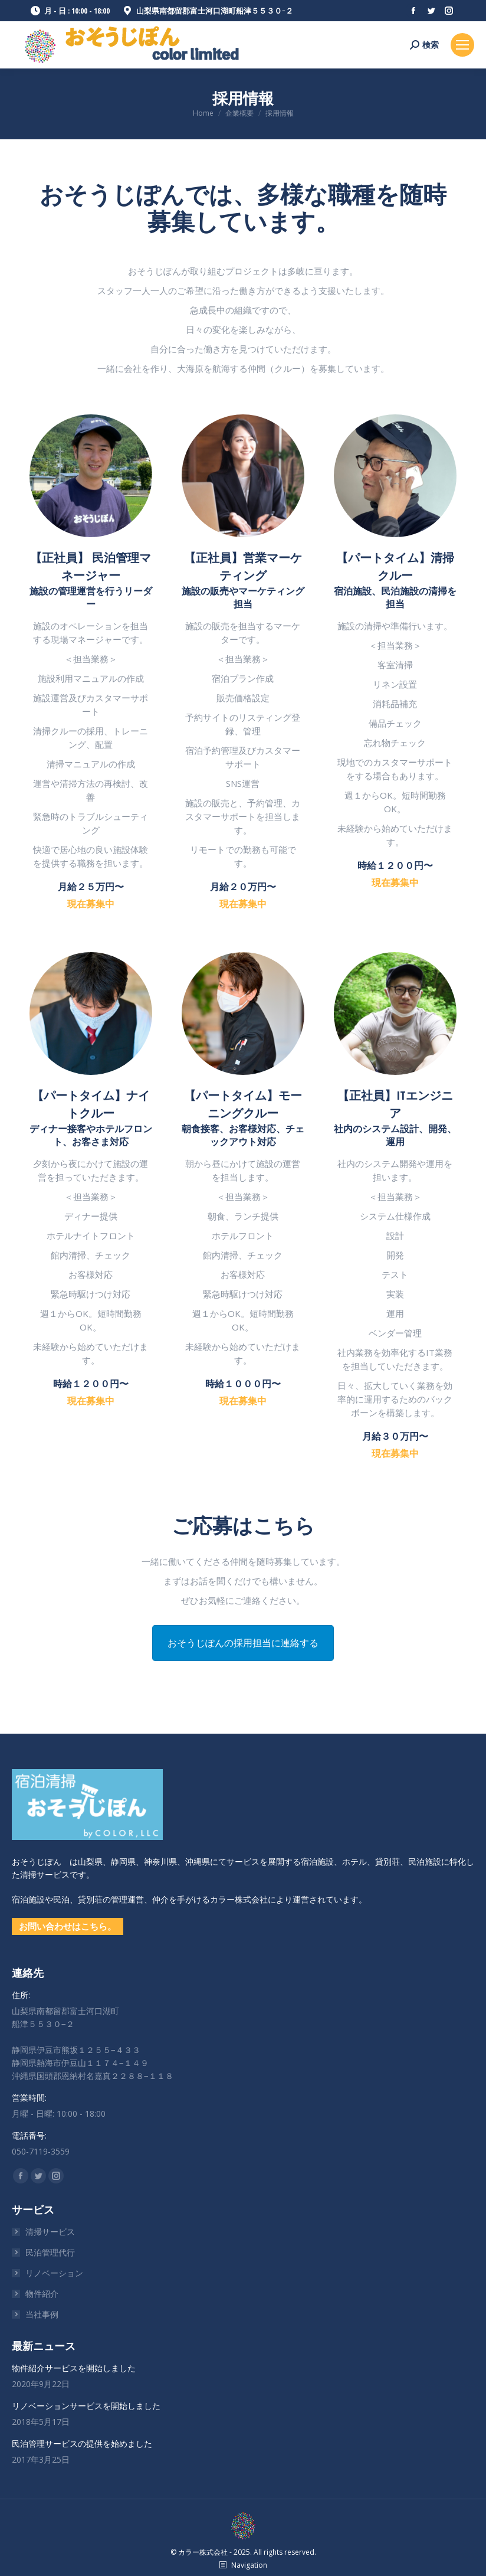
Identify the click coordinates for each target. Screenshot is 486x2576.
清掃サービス (50, 2231)
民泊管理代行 (50, 2252)
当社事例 (41, 2314)
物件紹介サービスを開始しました (74, 2368)
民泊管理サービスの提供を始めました (82, 2443)
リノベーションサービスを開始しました (86, 2405)
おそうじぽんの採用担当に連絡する (243, 1642)
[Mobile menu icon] (462, 45)
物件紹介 (41, 2293)
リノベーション (54, 2272)
